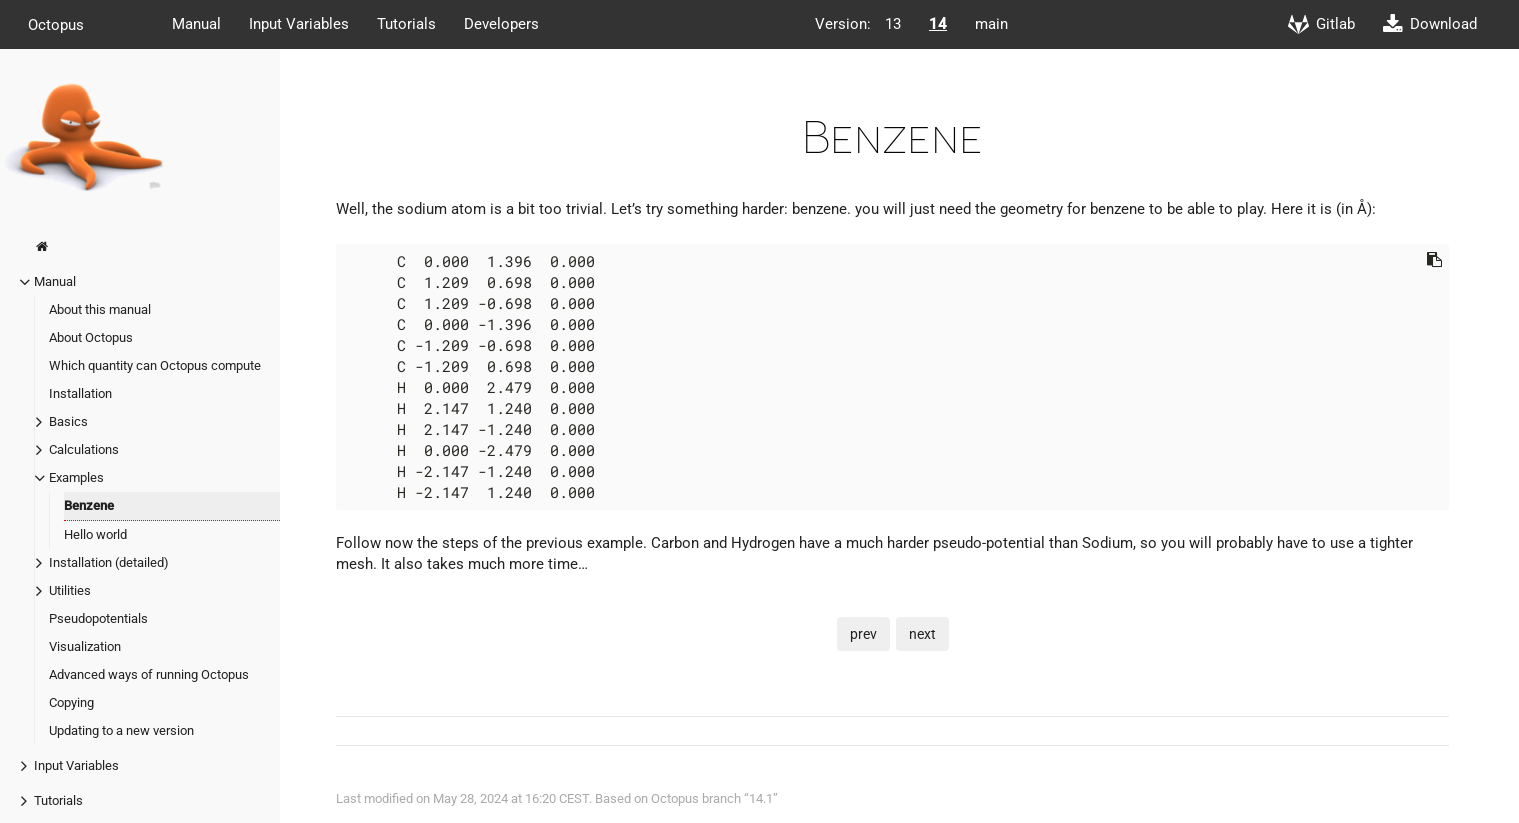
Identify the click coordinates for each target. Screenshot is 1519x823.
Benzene (89, 505)
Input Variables (299, 24)
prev (863, 634)
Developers (501, 24)
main (991, 24)
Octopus (56, 24)
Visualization (85, 646)
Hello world (95, 534)
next (922, 634)
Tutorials (406, 24)
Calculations (84, 449)
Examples (76, 477)
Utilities (70, 590)
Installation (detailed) (109, 562)
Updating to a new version (121, 730)
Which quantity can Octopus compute (155, 365)
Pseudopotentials (98, 618)
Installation (80, 393)
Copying (71, 702)
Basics (68, 421)
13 (893, 24)
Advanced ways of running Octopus (149, 674)
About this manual (100, 309)
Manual (196, 24)
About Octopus (91, 337)
